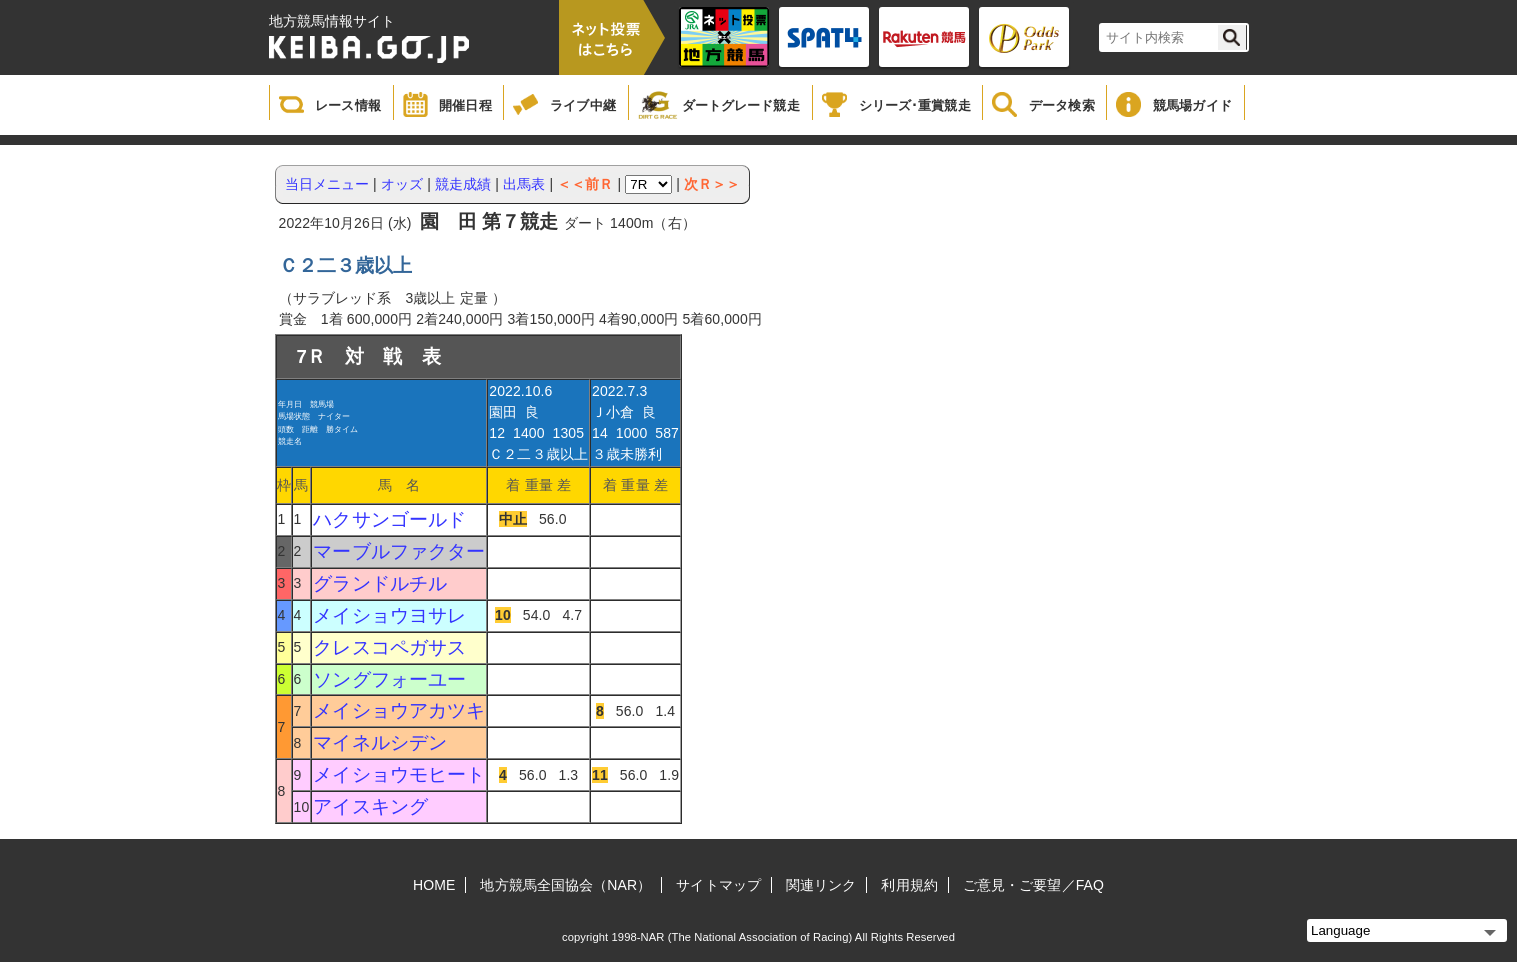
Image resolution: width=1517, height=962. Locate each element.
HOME (434, 885)
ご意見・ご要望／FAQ (1033, 885)
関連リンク (821, 885)
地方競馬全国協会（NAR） (565, 885)
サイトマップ (718, 885)
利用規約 (909, 885)
